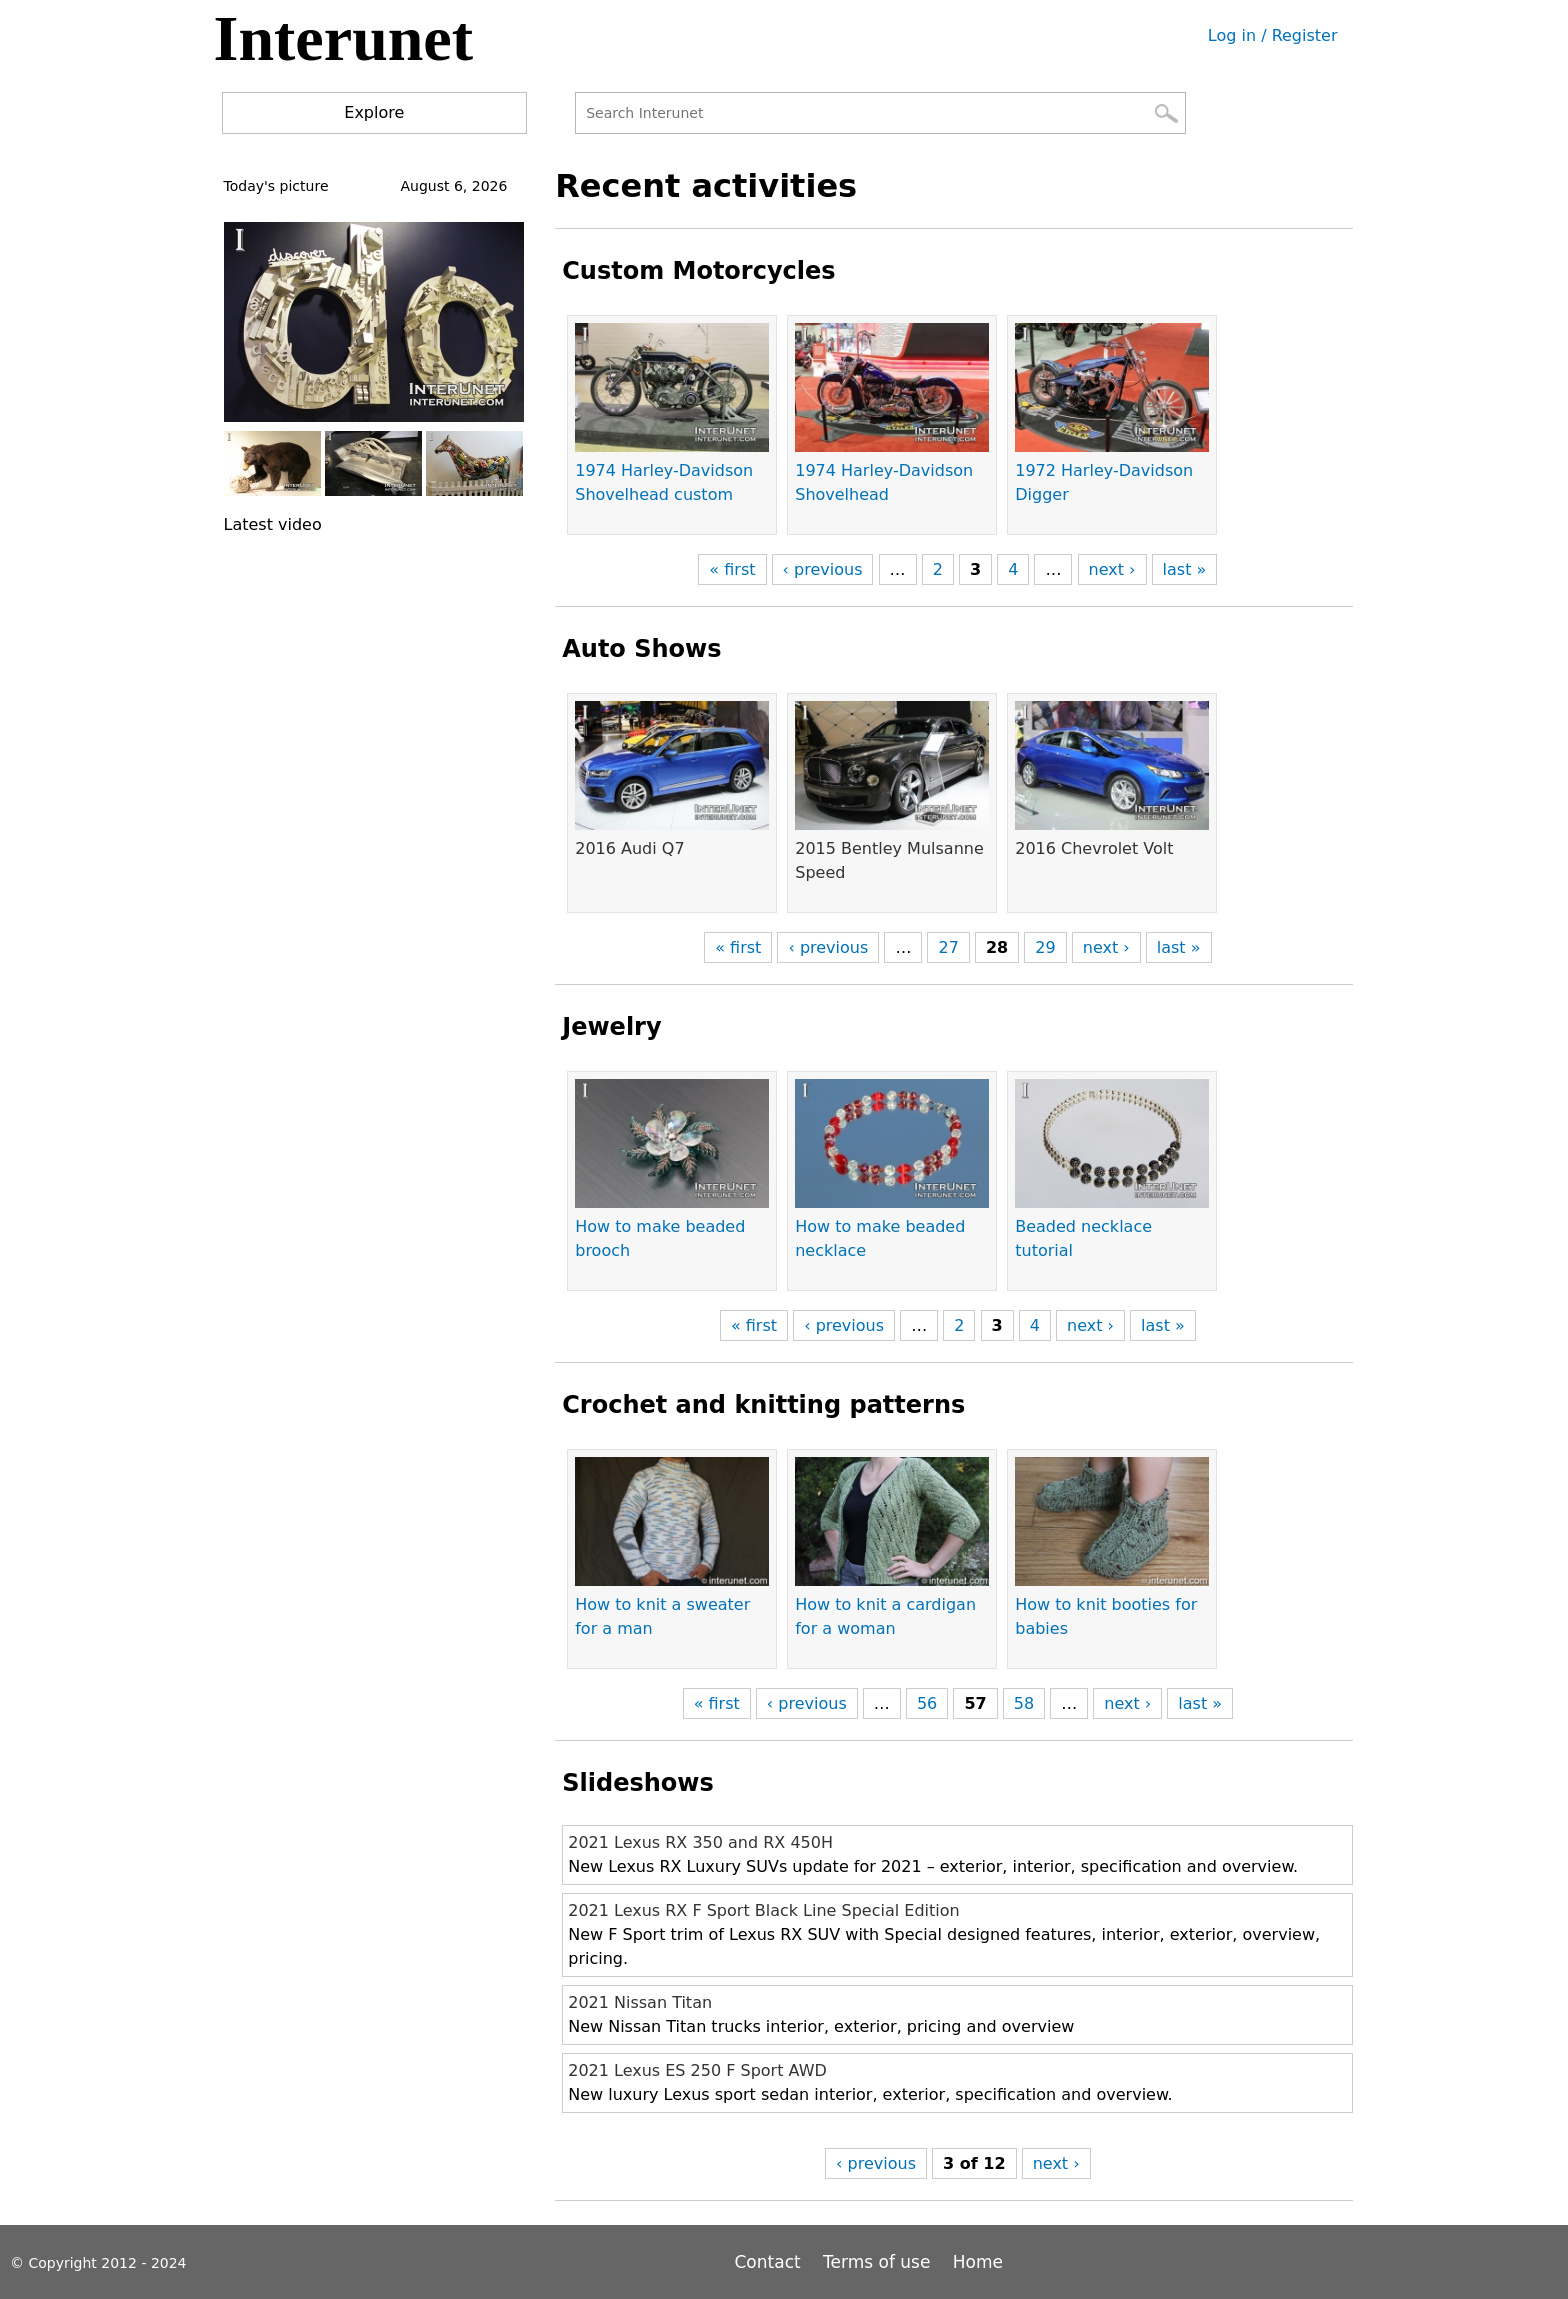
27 (948, 947)
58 (1024, 1703)
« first (732, 569)
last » (1185, 569)
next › (1112, 569)
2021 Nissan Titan (640, 2002)
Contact (771, 2262)
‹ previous (823, 569)
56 (927, 1703)
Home (978, 2262)
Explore (374, 112)
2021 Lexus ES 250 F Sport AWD (697, 2070)
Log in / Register (1273, 35)
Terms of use (876, 2262)
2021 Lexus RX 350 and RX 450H (700, 1842)
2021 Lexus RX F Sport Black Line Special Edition (763, 1910)
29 (1045, 947)
